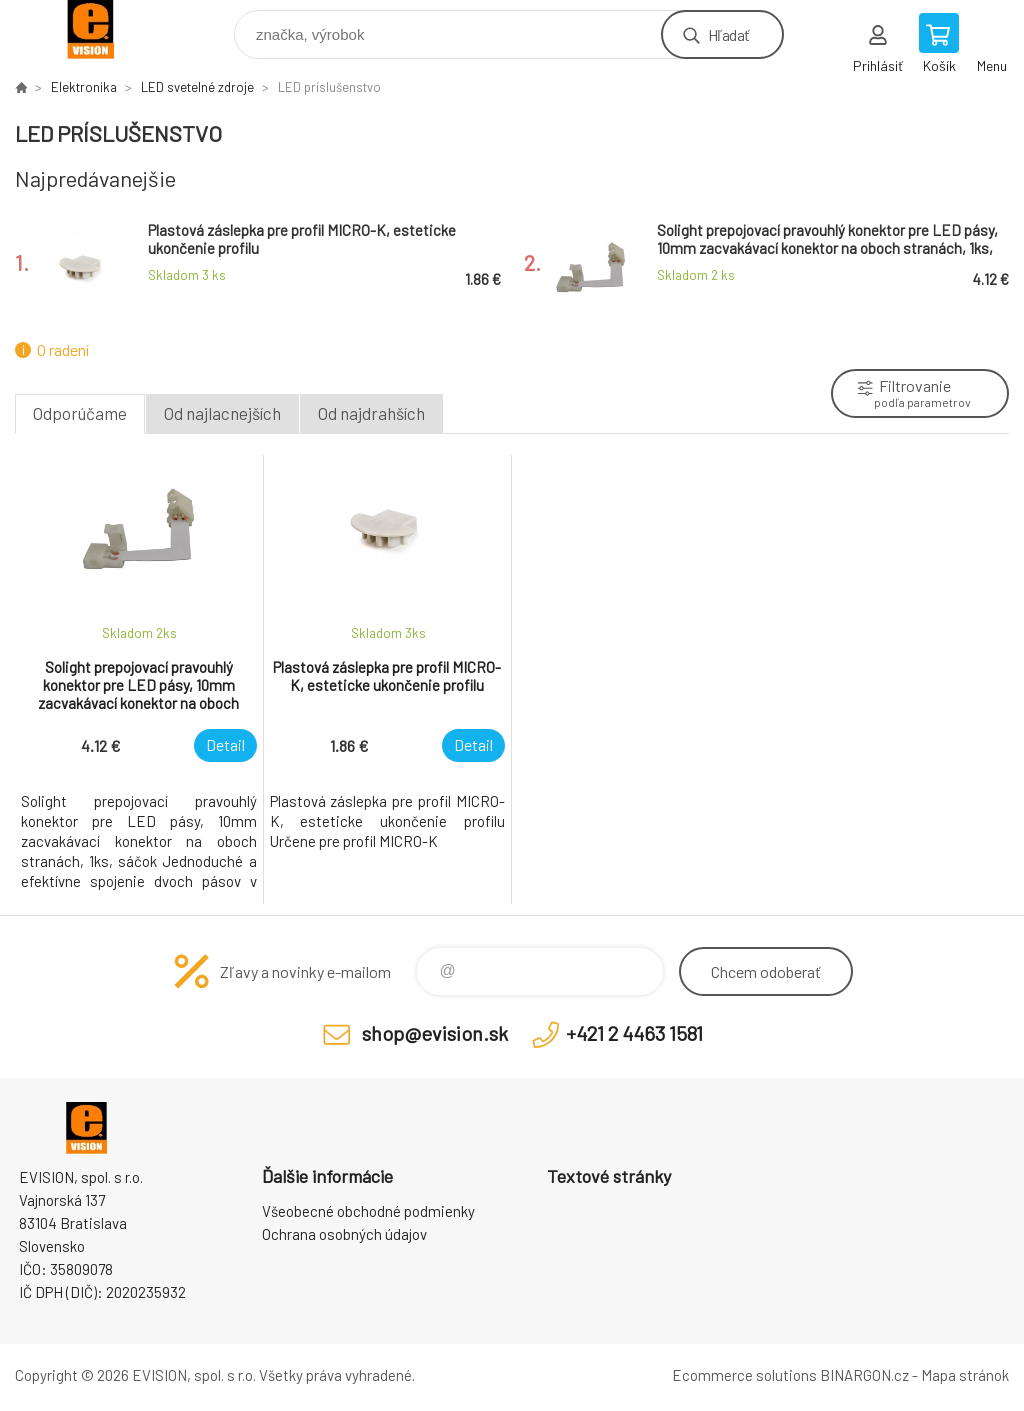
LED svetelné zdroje (197, 87)
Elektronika (84, 87)
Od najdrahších (371, 413)
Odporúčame (80, 413)
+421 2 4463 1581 (634, 1033)
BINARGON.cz (864, 1375)
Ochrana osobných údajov (344, 1234)
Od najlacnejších (222, 413)
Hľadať (728, 34)
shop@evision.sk (435, 1033)
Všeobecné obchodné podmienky (368, 1211)
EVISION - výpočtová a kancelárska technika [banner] (103, 29)
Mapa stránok (965, 1375)
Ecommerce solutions (744, 1375)
